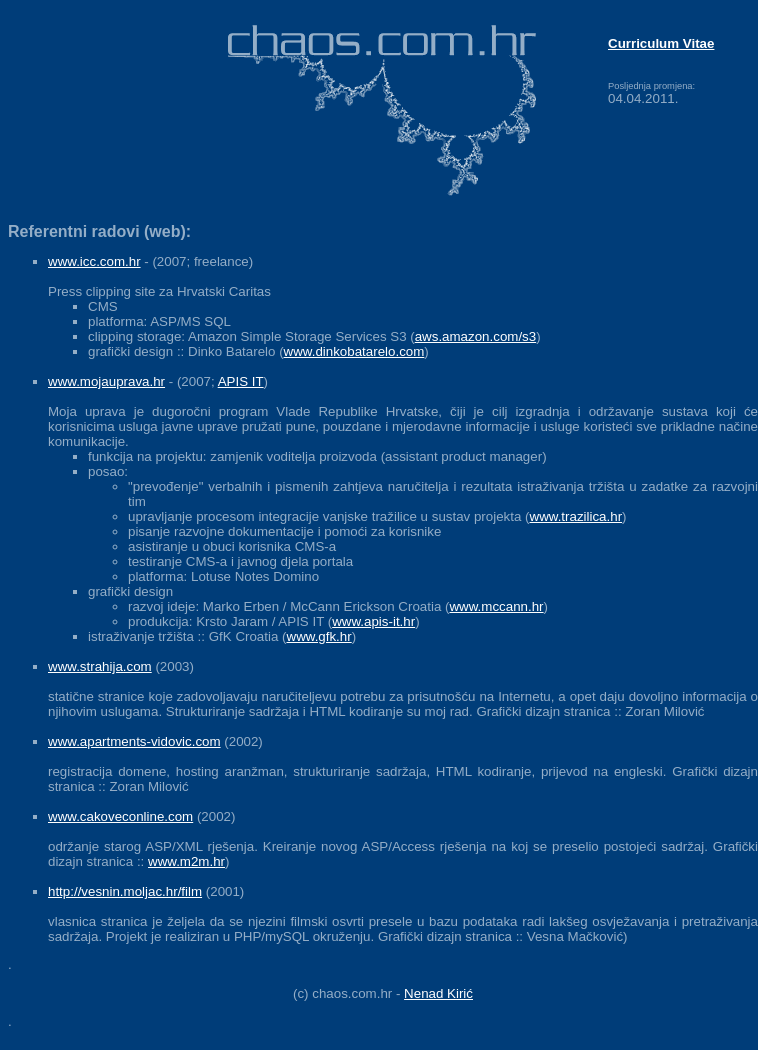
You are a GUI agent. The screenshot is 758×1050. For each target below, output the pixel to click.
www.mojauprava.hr (106, 381)
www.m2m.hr (186, 861)
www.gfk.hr (319, 636)
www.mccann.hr (496, 606)
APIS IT (241, 381)
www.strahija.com (100, 666)
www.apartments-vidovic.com (134, 741)
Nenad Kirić (438, 993)
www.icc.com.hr (94, 261)
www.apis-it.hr (373, 621)
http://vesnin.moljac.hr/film (125, 891)
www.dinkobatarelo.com (354, 351)
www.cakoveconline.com (120, 816)
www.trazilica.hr (576, 516)
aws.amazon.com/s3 (475, 336)
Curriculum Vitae (661, 43)
